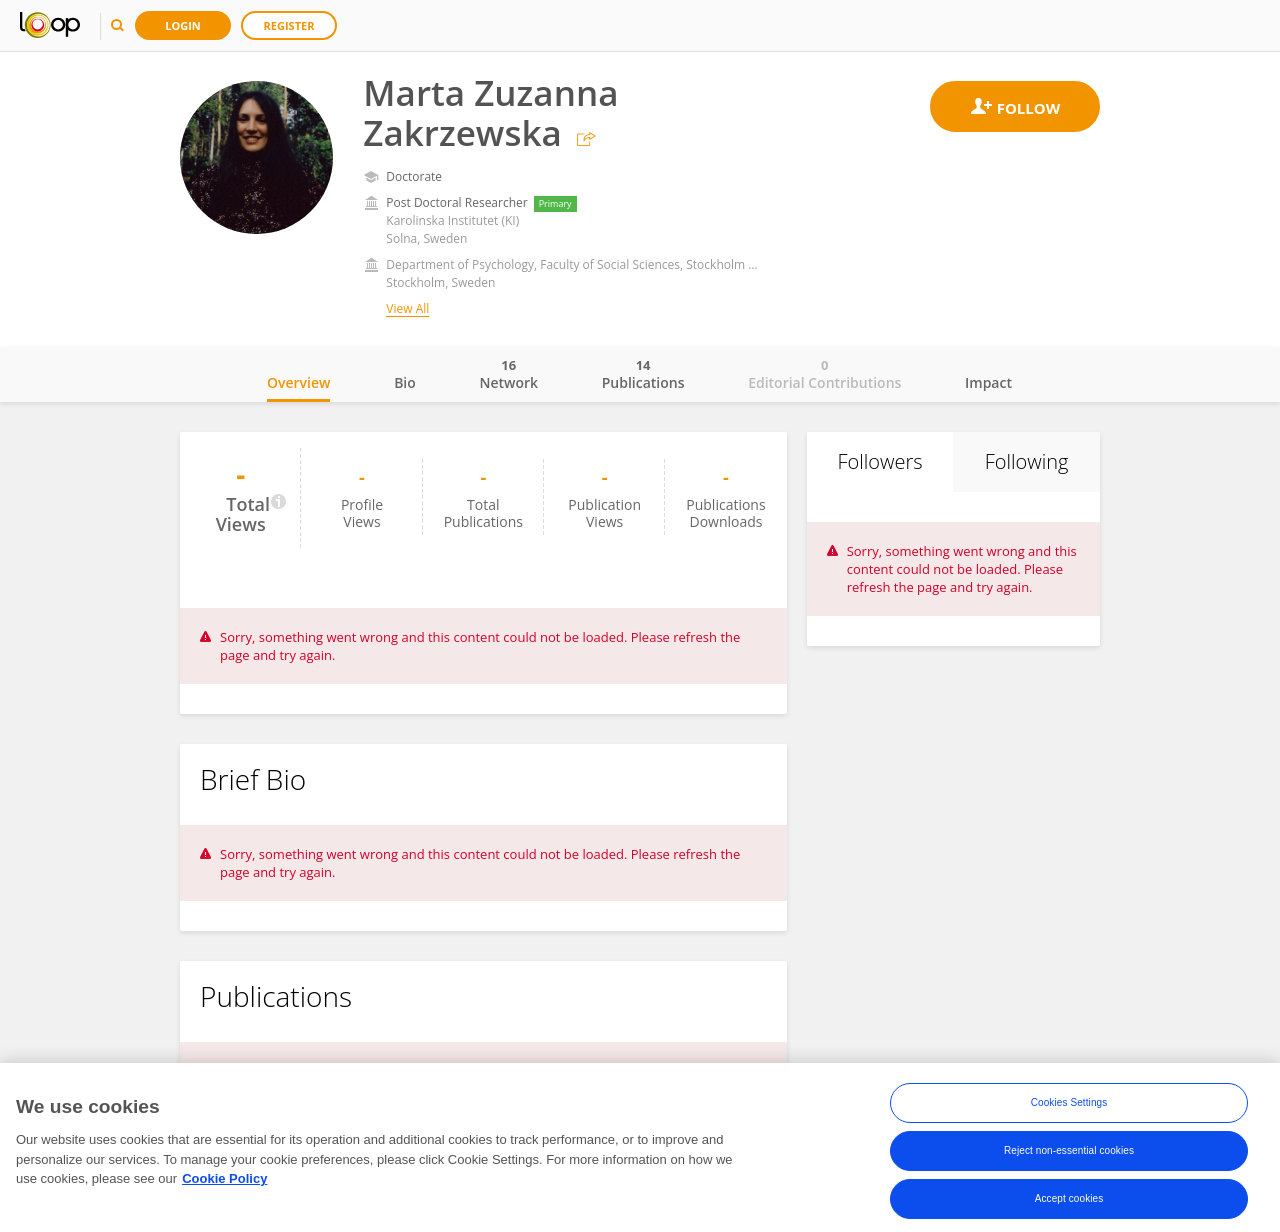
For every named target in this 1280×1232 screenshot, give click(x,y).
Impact (988, 382)
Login (183, 25)
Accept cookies (1069, 1204)
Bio (405, 382)
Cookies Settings (1069, 1108)
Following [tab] (1027, 461)
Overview (298, 382)
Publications (643, 374)
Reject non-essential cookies (1069, 1156)
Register (289, 25)
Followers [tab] (879, 461)
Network (508, 374)
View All (407, 308)
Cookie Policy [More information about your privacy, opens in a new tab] (224, 1184)
